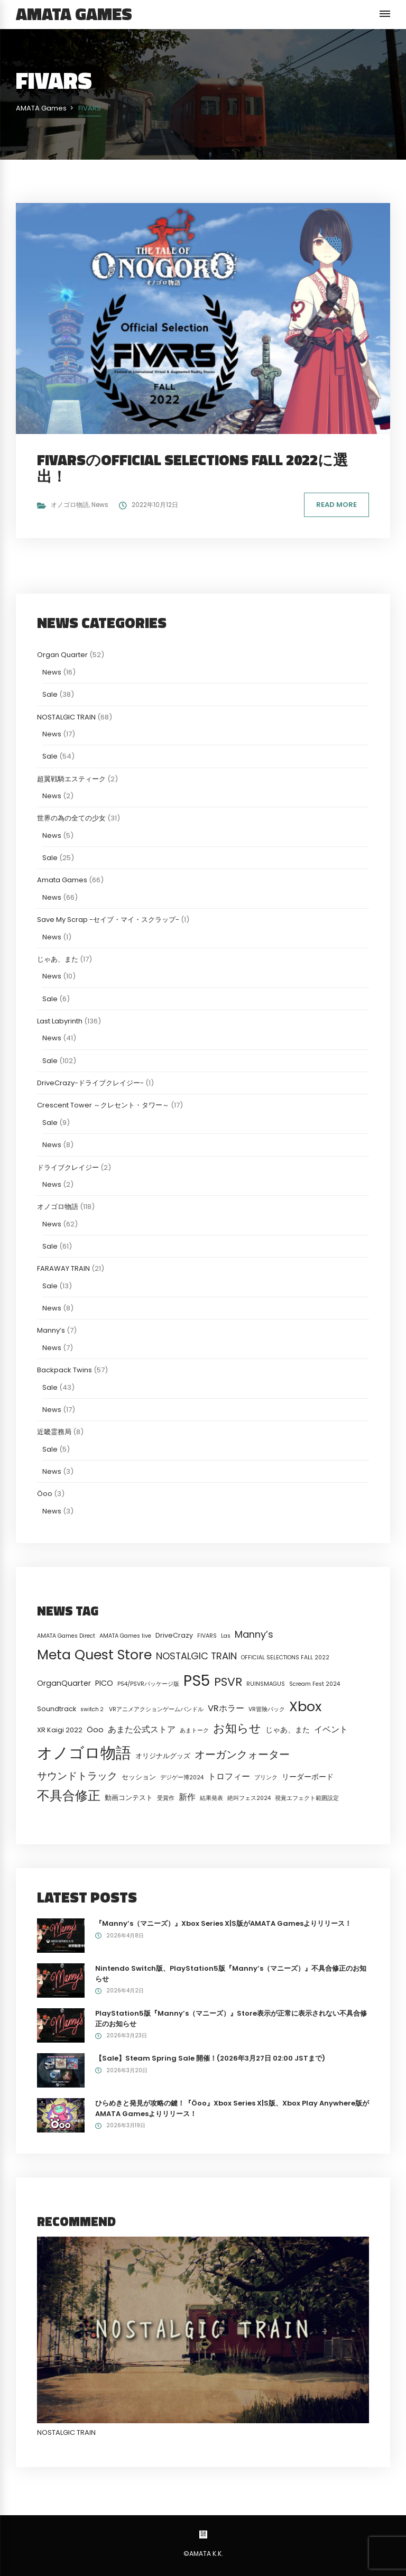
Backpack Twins (64, 1370)
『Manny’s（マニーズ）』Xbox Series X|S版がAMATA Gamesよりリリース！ (223, 1923)
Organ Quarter (62, 655)
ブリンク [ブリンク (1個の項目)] (266, 1777)
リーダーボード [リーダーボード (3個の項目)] (308, 1776)
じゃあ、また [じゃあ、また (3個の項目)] (287, 1729)
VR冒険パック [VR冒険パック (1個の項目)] (266, 1709)
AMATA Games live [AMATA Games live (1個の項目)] (125, 1636)
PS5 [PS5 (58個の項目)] (196, 1680)
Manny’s (51, 1330)
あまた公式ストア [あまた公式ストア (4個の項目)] (142, 1729)
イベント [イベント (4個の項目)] (331, 1729)
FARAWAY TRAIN (63, 1268)
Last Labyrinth (59, 1021)
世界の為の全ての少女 (71, 818)
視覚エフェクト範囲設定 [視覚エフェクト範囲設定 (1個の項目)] (307, 1798)
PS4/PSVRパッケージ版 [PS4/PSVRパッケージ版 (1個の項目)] (148, 1684)
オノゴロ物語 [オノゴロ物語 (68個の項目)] (84, 1753)
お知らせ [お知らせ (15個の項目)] (237, 1728)
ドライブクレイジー (68, 1167)
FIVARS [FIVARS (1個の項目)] (207, 1636)
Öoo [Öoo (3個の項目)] (95, 1729)
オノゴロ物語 (70, 504)
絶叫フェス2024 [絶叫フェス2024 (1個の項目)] (249, 1798)
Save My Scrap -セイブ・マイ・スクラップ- (108, 920)
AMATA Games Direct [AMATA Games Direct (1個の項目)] (66, 1636)
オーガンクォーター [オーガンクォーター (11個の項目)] (242, 1754)
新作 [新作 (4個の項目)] (187, 1797)
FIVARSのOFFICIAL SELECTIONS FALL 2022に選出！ (192, 467)
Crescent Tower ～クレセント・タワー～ (103, 1105)
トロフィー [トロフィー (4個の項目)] (229, 1776)
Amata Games (62, 880)
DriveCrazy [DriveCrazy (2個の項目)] (174, 1635)
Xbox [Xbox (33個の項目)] (305, 1706)
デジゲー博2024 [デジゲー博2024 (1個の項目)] (182, 1777)
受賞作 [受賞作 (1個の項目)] (165, 1798)
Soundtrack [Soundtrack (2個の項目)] (56, 1708)
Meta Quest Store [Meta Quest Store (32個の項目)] (94, 1654)
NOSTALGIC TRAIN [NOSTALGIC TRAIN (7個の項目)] (196, 1656)
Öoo (44, 1494)
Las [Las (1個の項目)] (225, 1636)
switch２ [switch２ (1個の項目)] (92, 1709)
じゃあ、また (57, 959)
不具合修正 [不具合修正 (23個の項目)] (68, 1795)
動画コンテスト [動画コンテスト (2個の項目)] (129, 1797)
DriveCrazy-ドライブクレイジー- (90, 1083)
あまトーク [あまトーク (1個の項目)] (194, 1730)
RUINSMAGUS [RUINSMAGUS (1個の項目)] (265, 1684)
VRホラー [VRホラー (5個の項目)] (226, 1708)
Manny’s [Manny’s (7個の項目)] (254, 1634)
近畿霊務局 (54, 1432)
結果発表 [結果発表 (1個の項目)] (211, 1798)
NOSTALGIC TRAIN (66, 717)
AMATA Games (74, 14)
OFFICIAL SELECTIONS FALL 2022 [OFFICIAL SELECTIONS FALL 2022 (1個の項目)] (285, 1657)
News (99, 504)
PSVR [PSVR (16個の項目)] (228, 1682)
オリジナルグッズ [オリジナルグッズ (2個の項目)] (162, 1755)
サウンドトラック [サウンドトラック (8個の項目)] (77, 1776)
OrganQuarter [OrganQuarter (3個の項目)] (64, 1683)
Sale (50, 694)
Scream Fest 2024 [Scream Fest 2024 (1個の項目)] (314, 1684)
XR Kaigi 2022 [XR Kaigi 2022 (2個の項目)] (59, 1729)
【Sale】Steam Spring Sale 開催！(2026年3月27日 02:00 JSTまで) (210, 2058)
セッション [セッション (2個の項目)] (139, 1776)
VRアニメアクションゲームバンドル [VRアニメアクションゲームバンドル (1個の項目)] (156, 1709)
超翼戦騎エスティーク (71, 779)
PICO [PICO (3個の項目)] (104, 1683)
